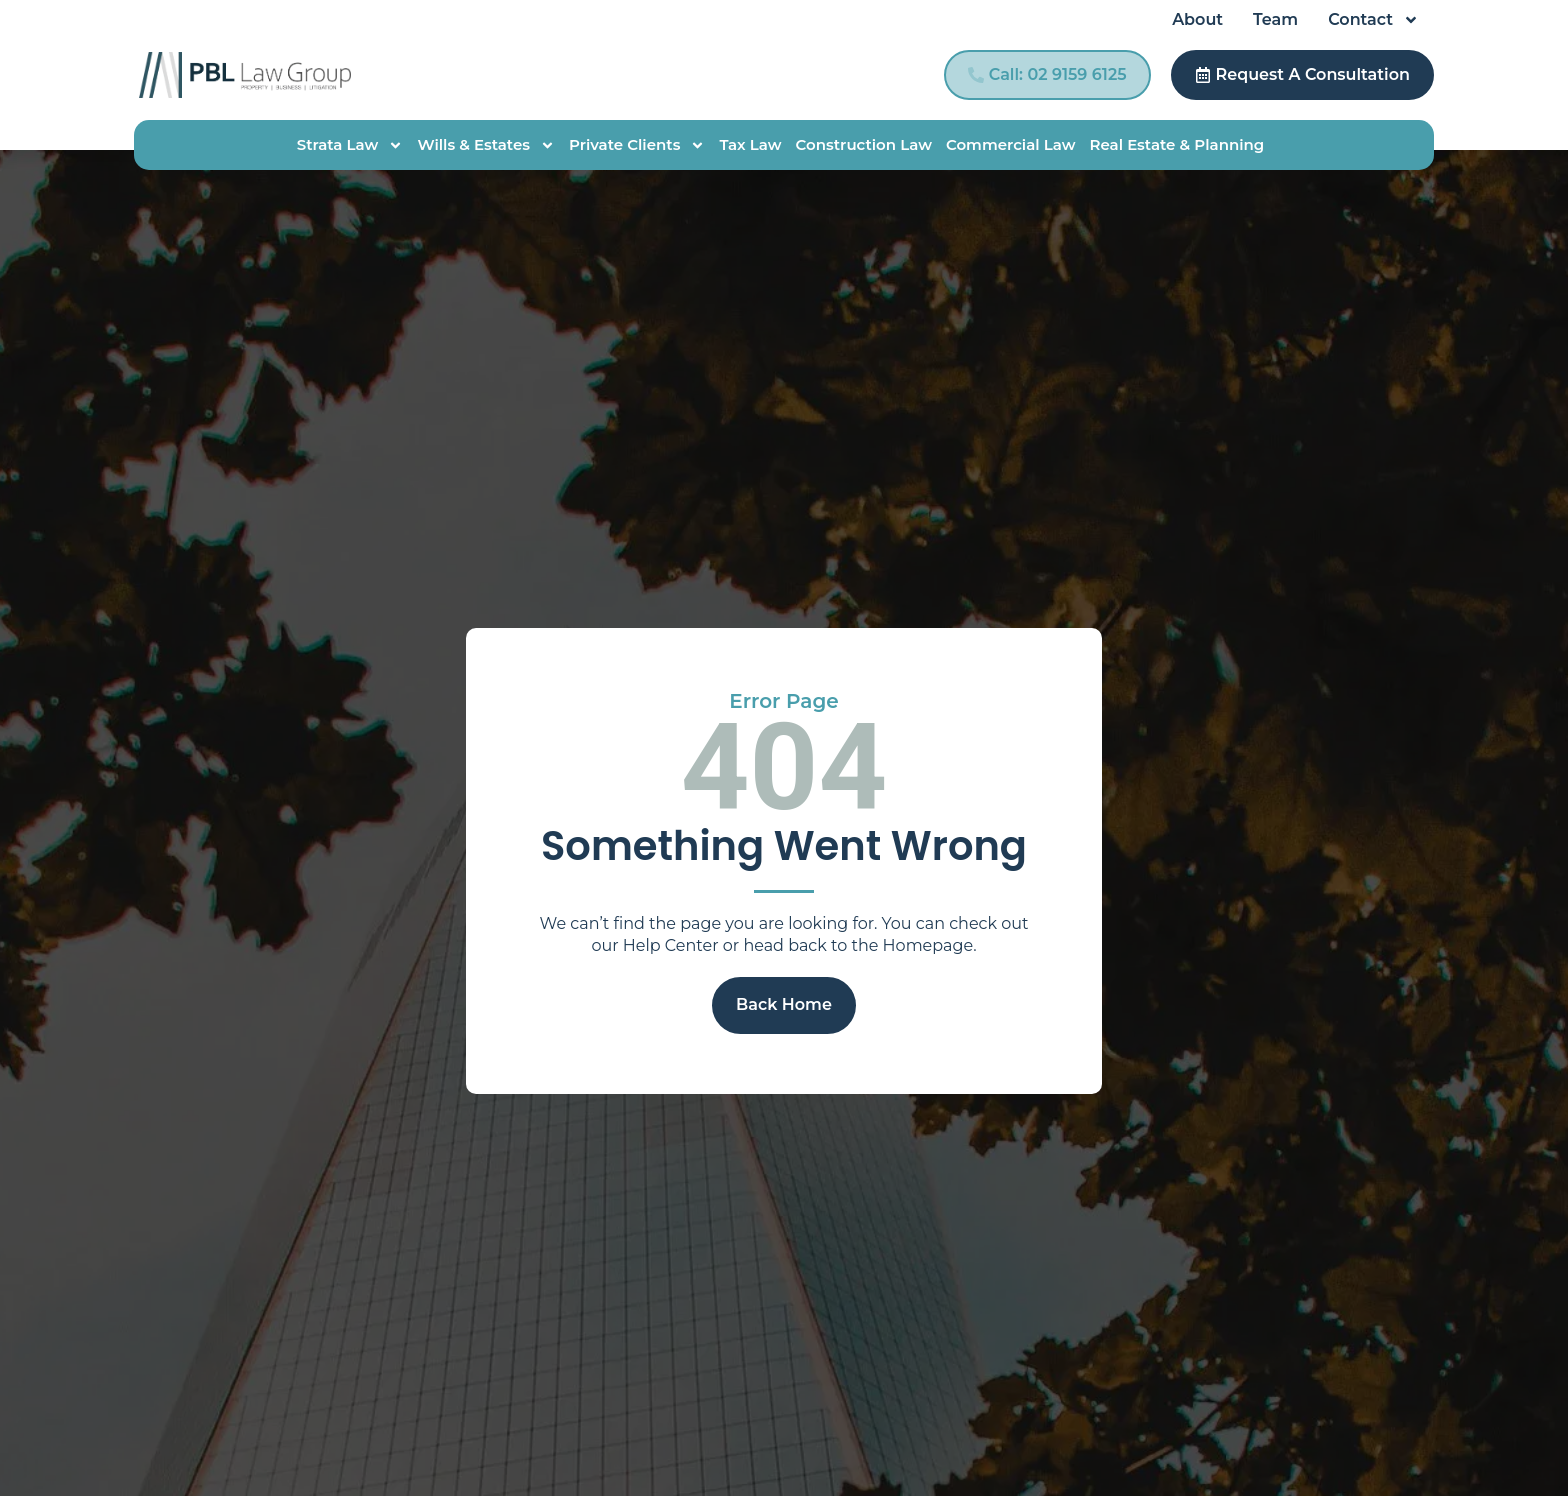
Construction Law (864, 144)
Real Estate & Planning (1176, 144)
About (1197, 19)
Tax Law (750, 144)
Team (1275, 19)
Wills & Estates (486, 145)
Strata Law (350, 145)
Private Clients (637, 145)
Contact (1373, 20)
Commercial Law (1011, 144)
